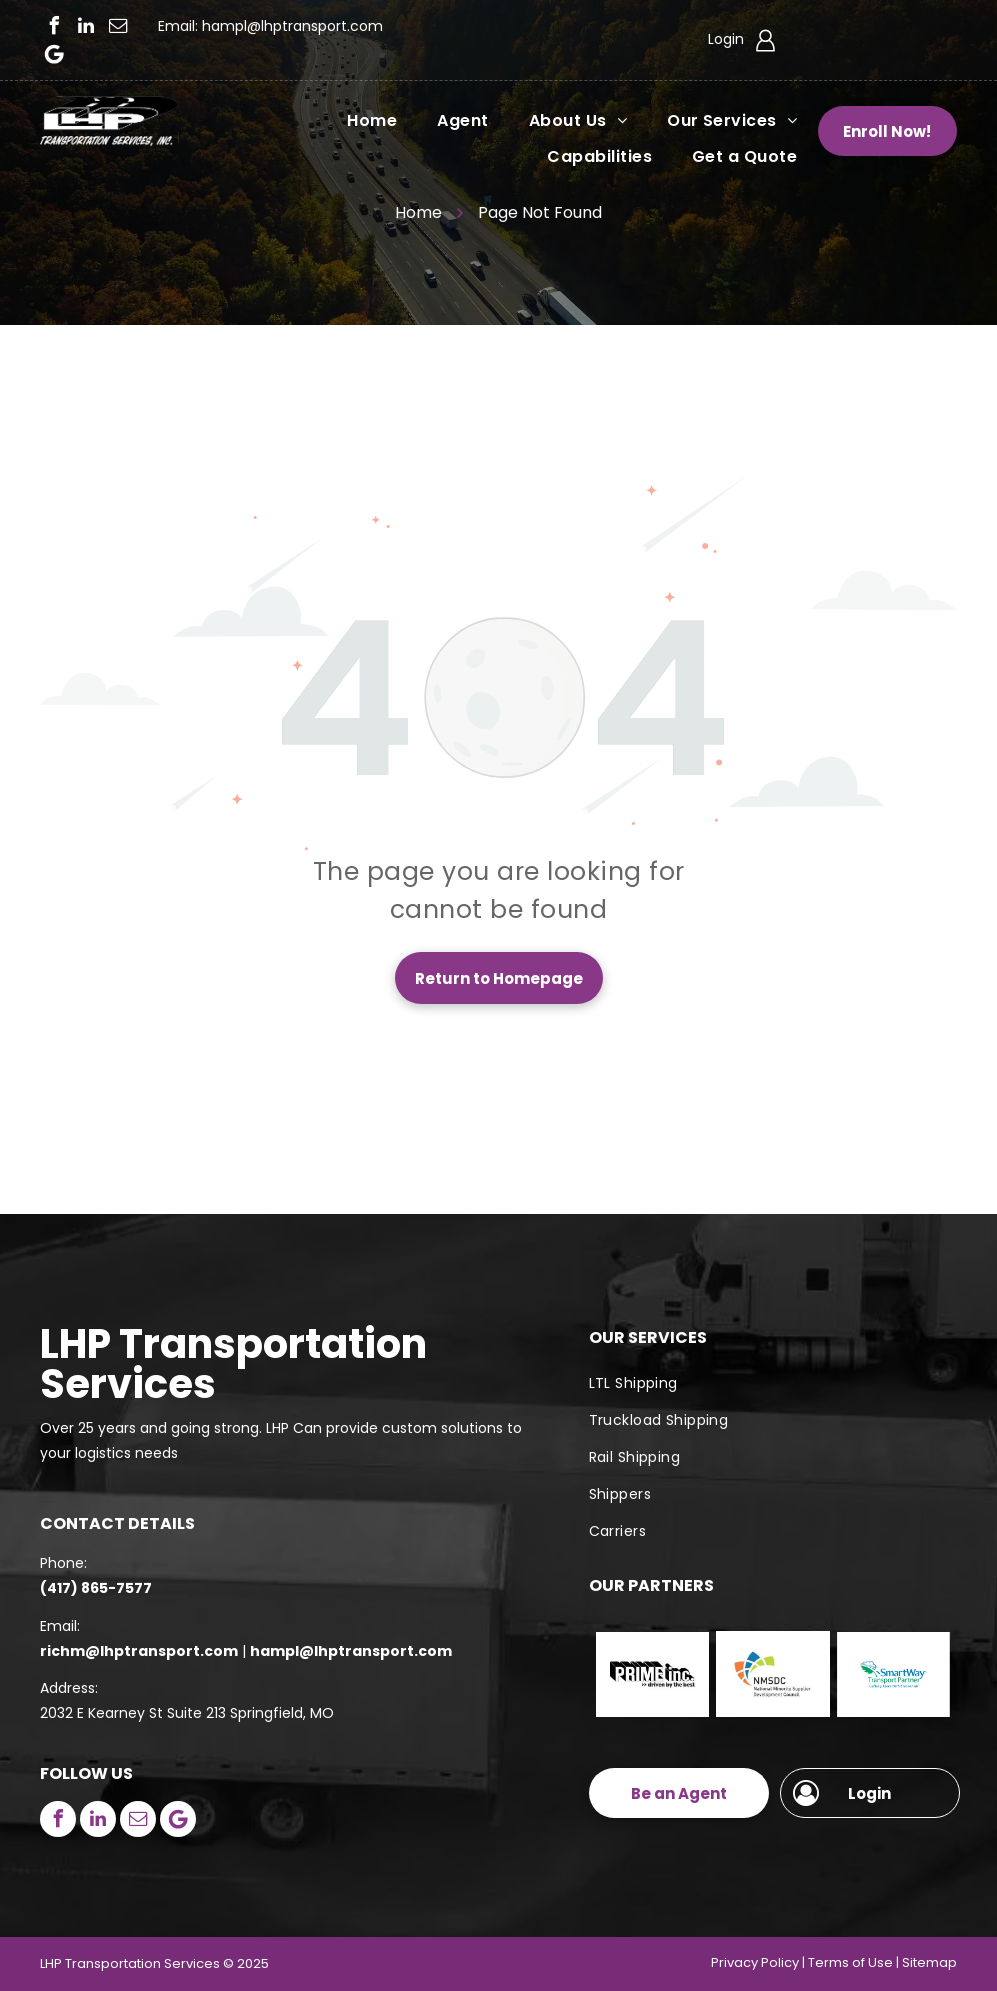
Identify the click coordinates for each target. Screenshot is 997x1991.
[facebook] (54, 26)
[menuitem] (352, 120)
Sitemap (929, 1962)
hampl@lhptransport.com (292, 26)
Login (726, 39)
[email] (118, 26)
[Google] (54, 54)
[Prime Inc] (652, 1674)
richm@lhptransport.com (139, 1651)
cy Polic (767, 1962)
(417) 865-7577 (96, 1588)
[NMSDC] (772, 1674)
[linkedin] (86, 26)
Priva (727, 1962)
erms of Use (854, 1962)
